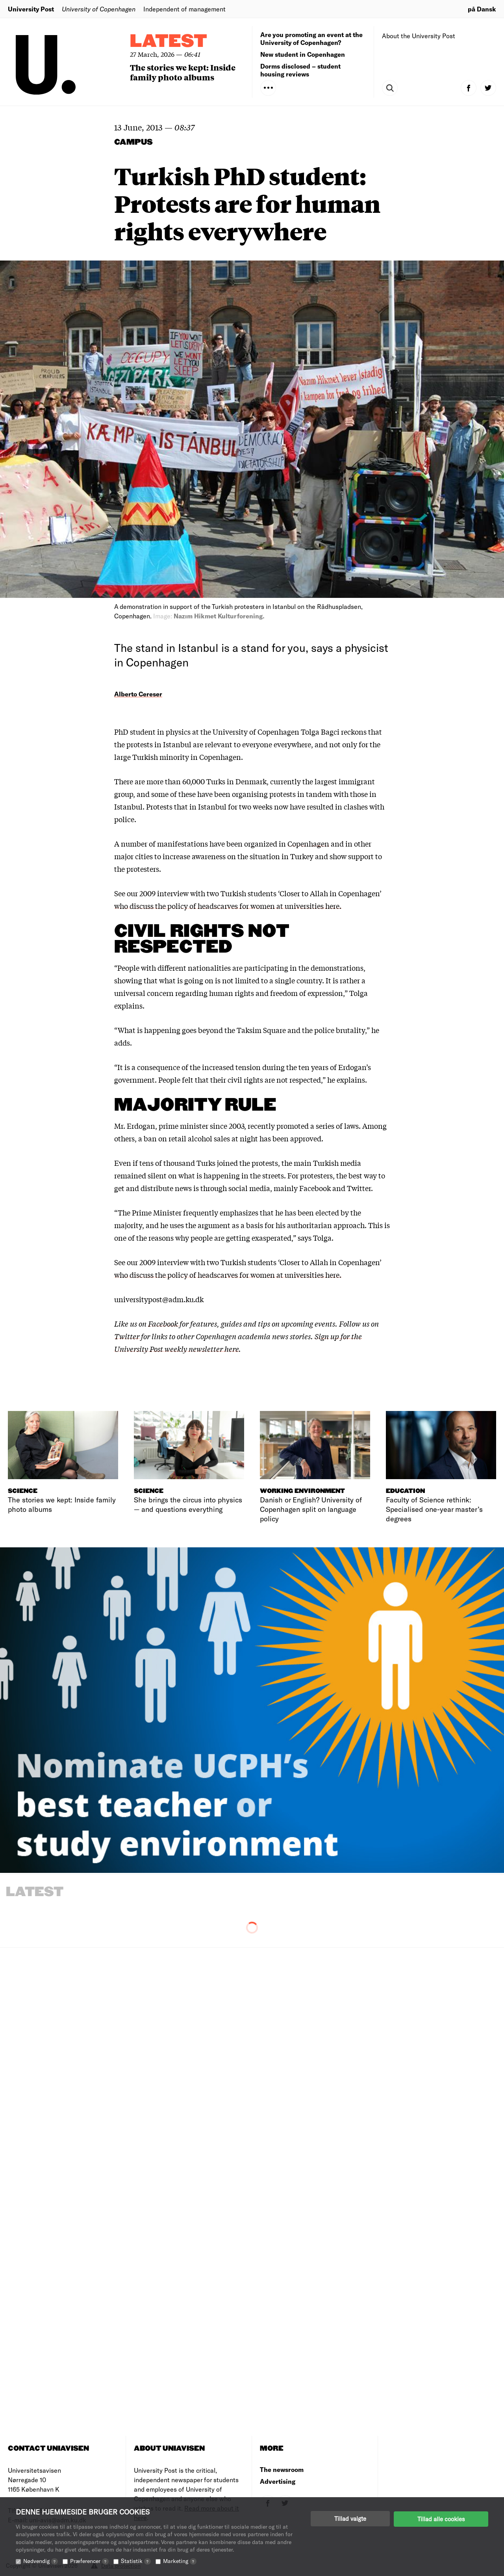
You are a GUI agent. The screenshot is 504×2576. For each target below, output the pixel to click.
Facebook (164, 1323)
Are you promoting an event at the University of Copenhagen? (311, 38)
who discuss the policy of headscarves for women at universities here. (227, 906)
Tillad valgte (350, 2518)
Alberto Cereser (138, 694)
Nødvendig (40, 2560)
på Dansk (482, 9)
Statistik (136, 2560)
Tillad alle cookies (441, 2518)
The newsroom (282, 2469)
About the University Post (418, 35)
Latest (168, 41)
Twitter (126, 1336)
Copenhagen (308, 843)
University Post (31, 9)
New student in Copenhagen (302, 54)
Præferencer (89, 2560)
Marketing (179, 2560)
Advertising (277, 2481)
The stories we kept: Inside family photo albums (182, 72)
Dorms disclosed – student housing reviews (300, 70)
